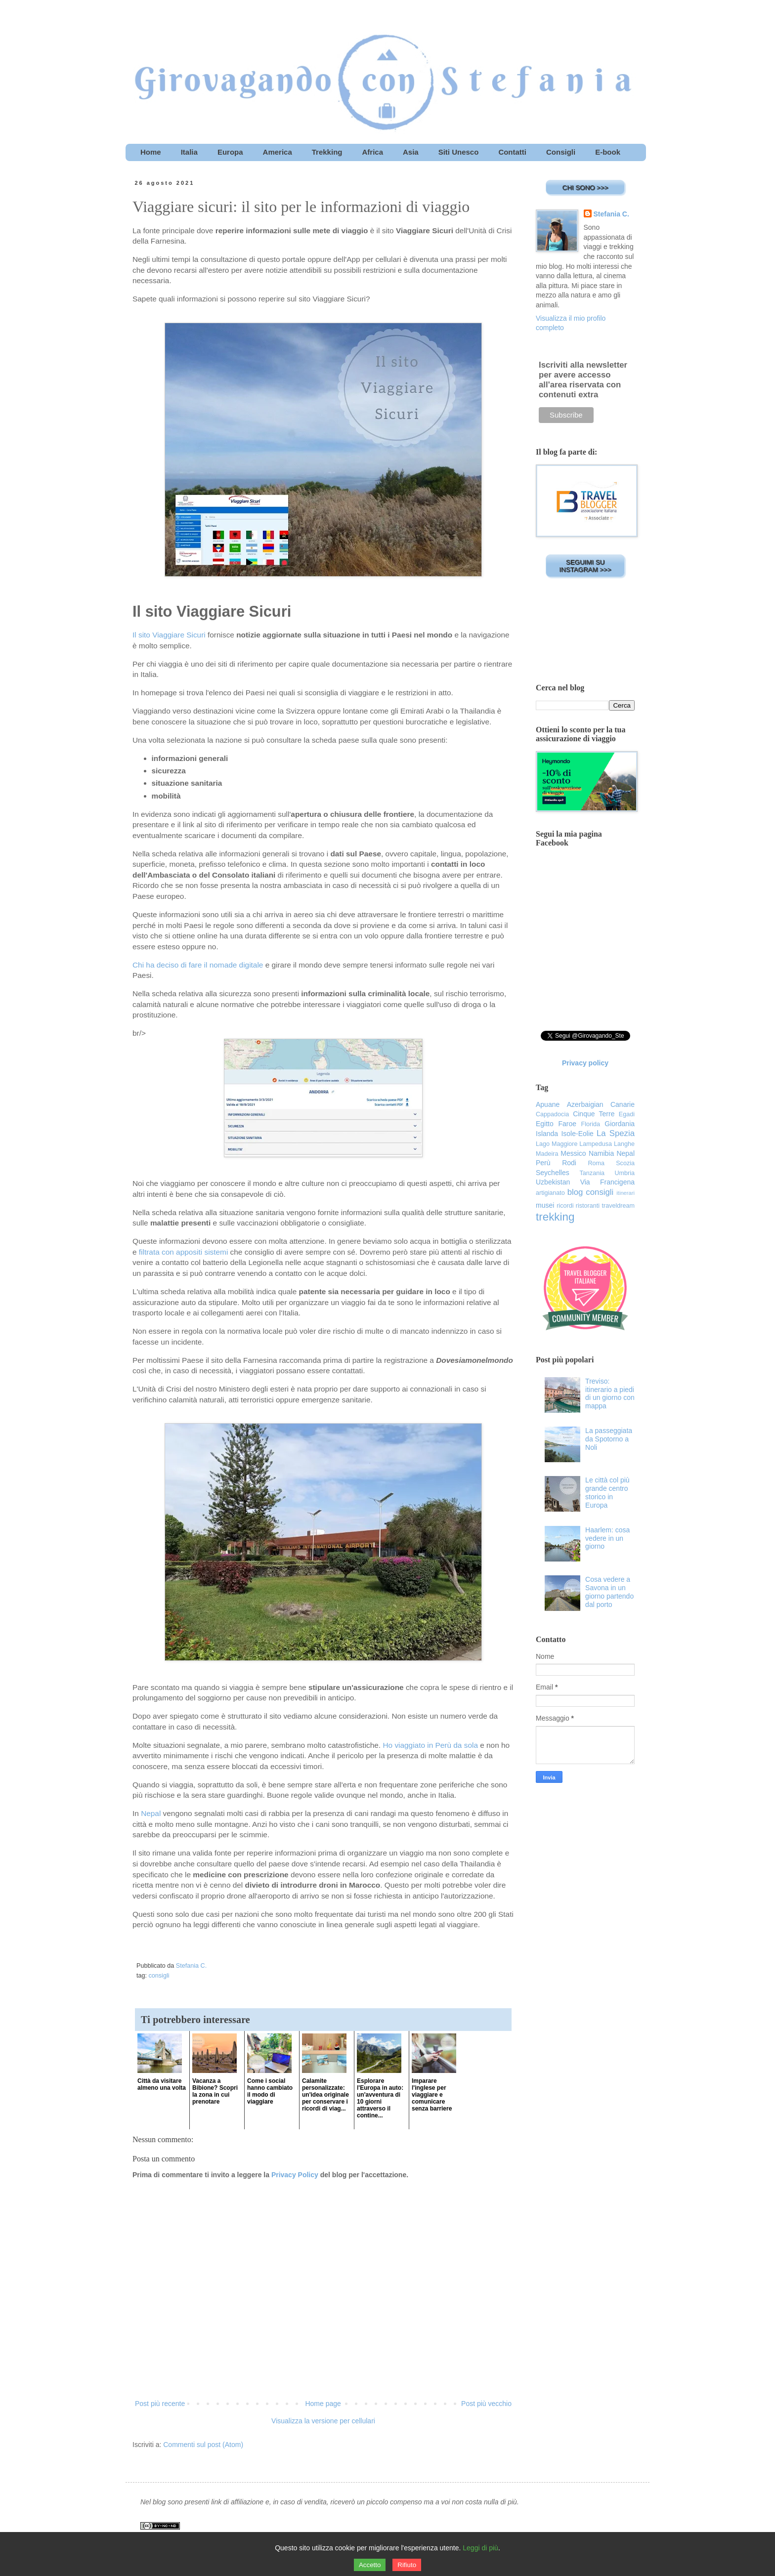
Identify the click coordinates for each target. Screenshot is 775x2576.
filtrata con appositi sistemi (183, 1252)
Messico (573, 1153)
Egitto (545, 1124)
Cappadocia (552, 1114)
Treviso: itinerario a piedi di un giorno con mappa (610, 1393)
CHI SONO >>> (585, 187)
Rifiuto (406, 2565)
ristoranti (588, 1205)
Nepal (151, 1813)
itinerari (625, 1193)
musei (545, 1205)
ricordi (565, 1205)
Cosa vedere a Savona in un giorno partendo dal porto (609, 1591)
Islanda (547, 1134)
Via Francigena (607, 1182)
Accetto (370, 2565)
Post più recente (160, 2403)
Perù (543, 1163)
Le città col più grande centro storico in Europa (607, 1492)
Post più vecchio (486, 2403)
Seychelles (552, 1173)
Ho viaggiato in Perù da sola (430, 1745)
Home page (323, 2403)
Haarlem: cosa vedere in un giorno (607, 1538)
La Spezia (616, 1133)
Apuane (548, 1104)
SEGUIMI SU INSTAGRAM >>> (585, 565)
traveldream (618, 1205)
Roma (596, 1163)
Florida (591, 1124)
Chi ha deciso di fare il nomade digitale (197, 965)
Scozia (625, 1163)
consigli (159, 1975)
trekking (555, 1217)
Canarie (622, 1104)
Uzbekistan (553, 1182)
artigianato (550, 1192)
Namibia (601, 1153)
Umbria (624, 1173)
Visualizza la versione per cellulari (323, 2421)
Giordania (619, 1124)
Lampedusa (595, 1143)
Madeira (547, 1153)
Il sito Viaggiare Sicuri (169, 635)
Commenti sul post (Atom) (203, 2445)
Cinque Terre (593, 1114)
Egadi (627, 1114)
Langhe (624, 1143)
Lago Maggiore (556, 1143)
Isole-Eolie (577, 1134)
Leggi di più (480, 2548)
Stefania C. (611, 214)
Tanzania (592, 1173)
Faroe (567, 1124)
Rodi (569, 1163)
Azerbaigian (585, 1104)
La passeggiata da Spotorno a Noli (608, 1439)
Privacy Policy (294, 2175)
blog (575, 1192)
